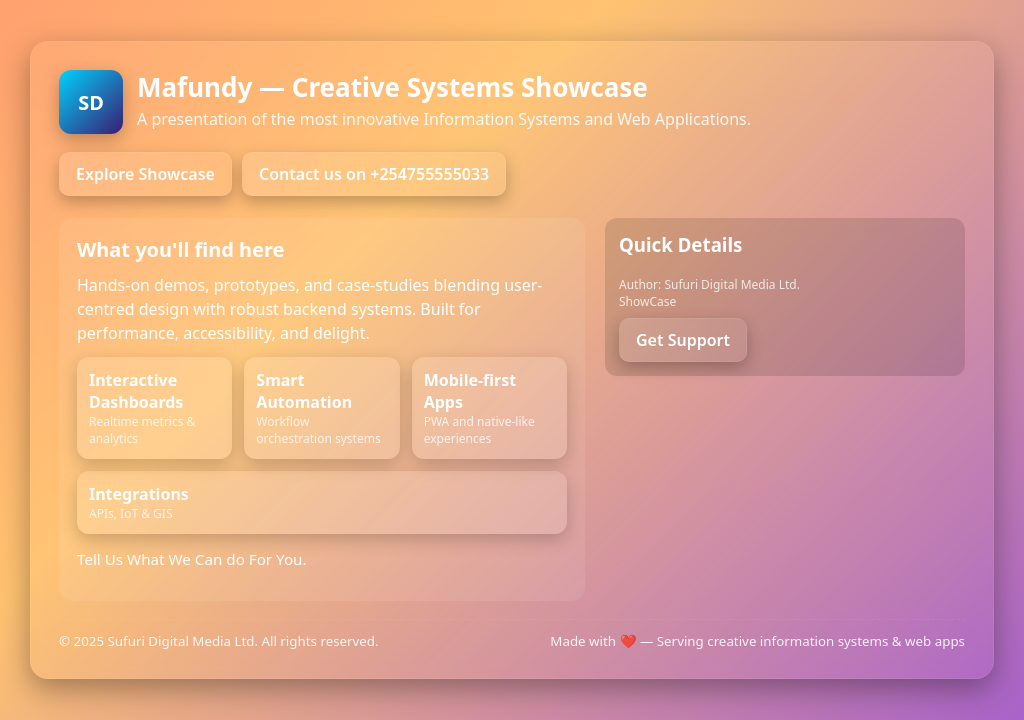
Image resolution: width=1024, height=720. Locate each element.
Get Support (683, 340)
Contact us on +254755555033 (374, 174)
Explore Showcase (145, 174)
